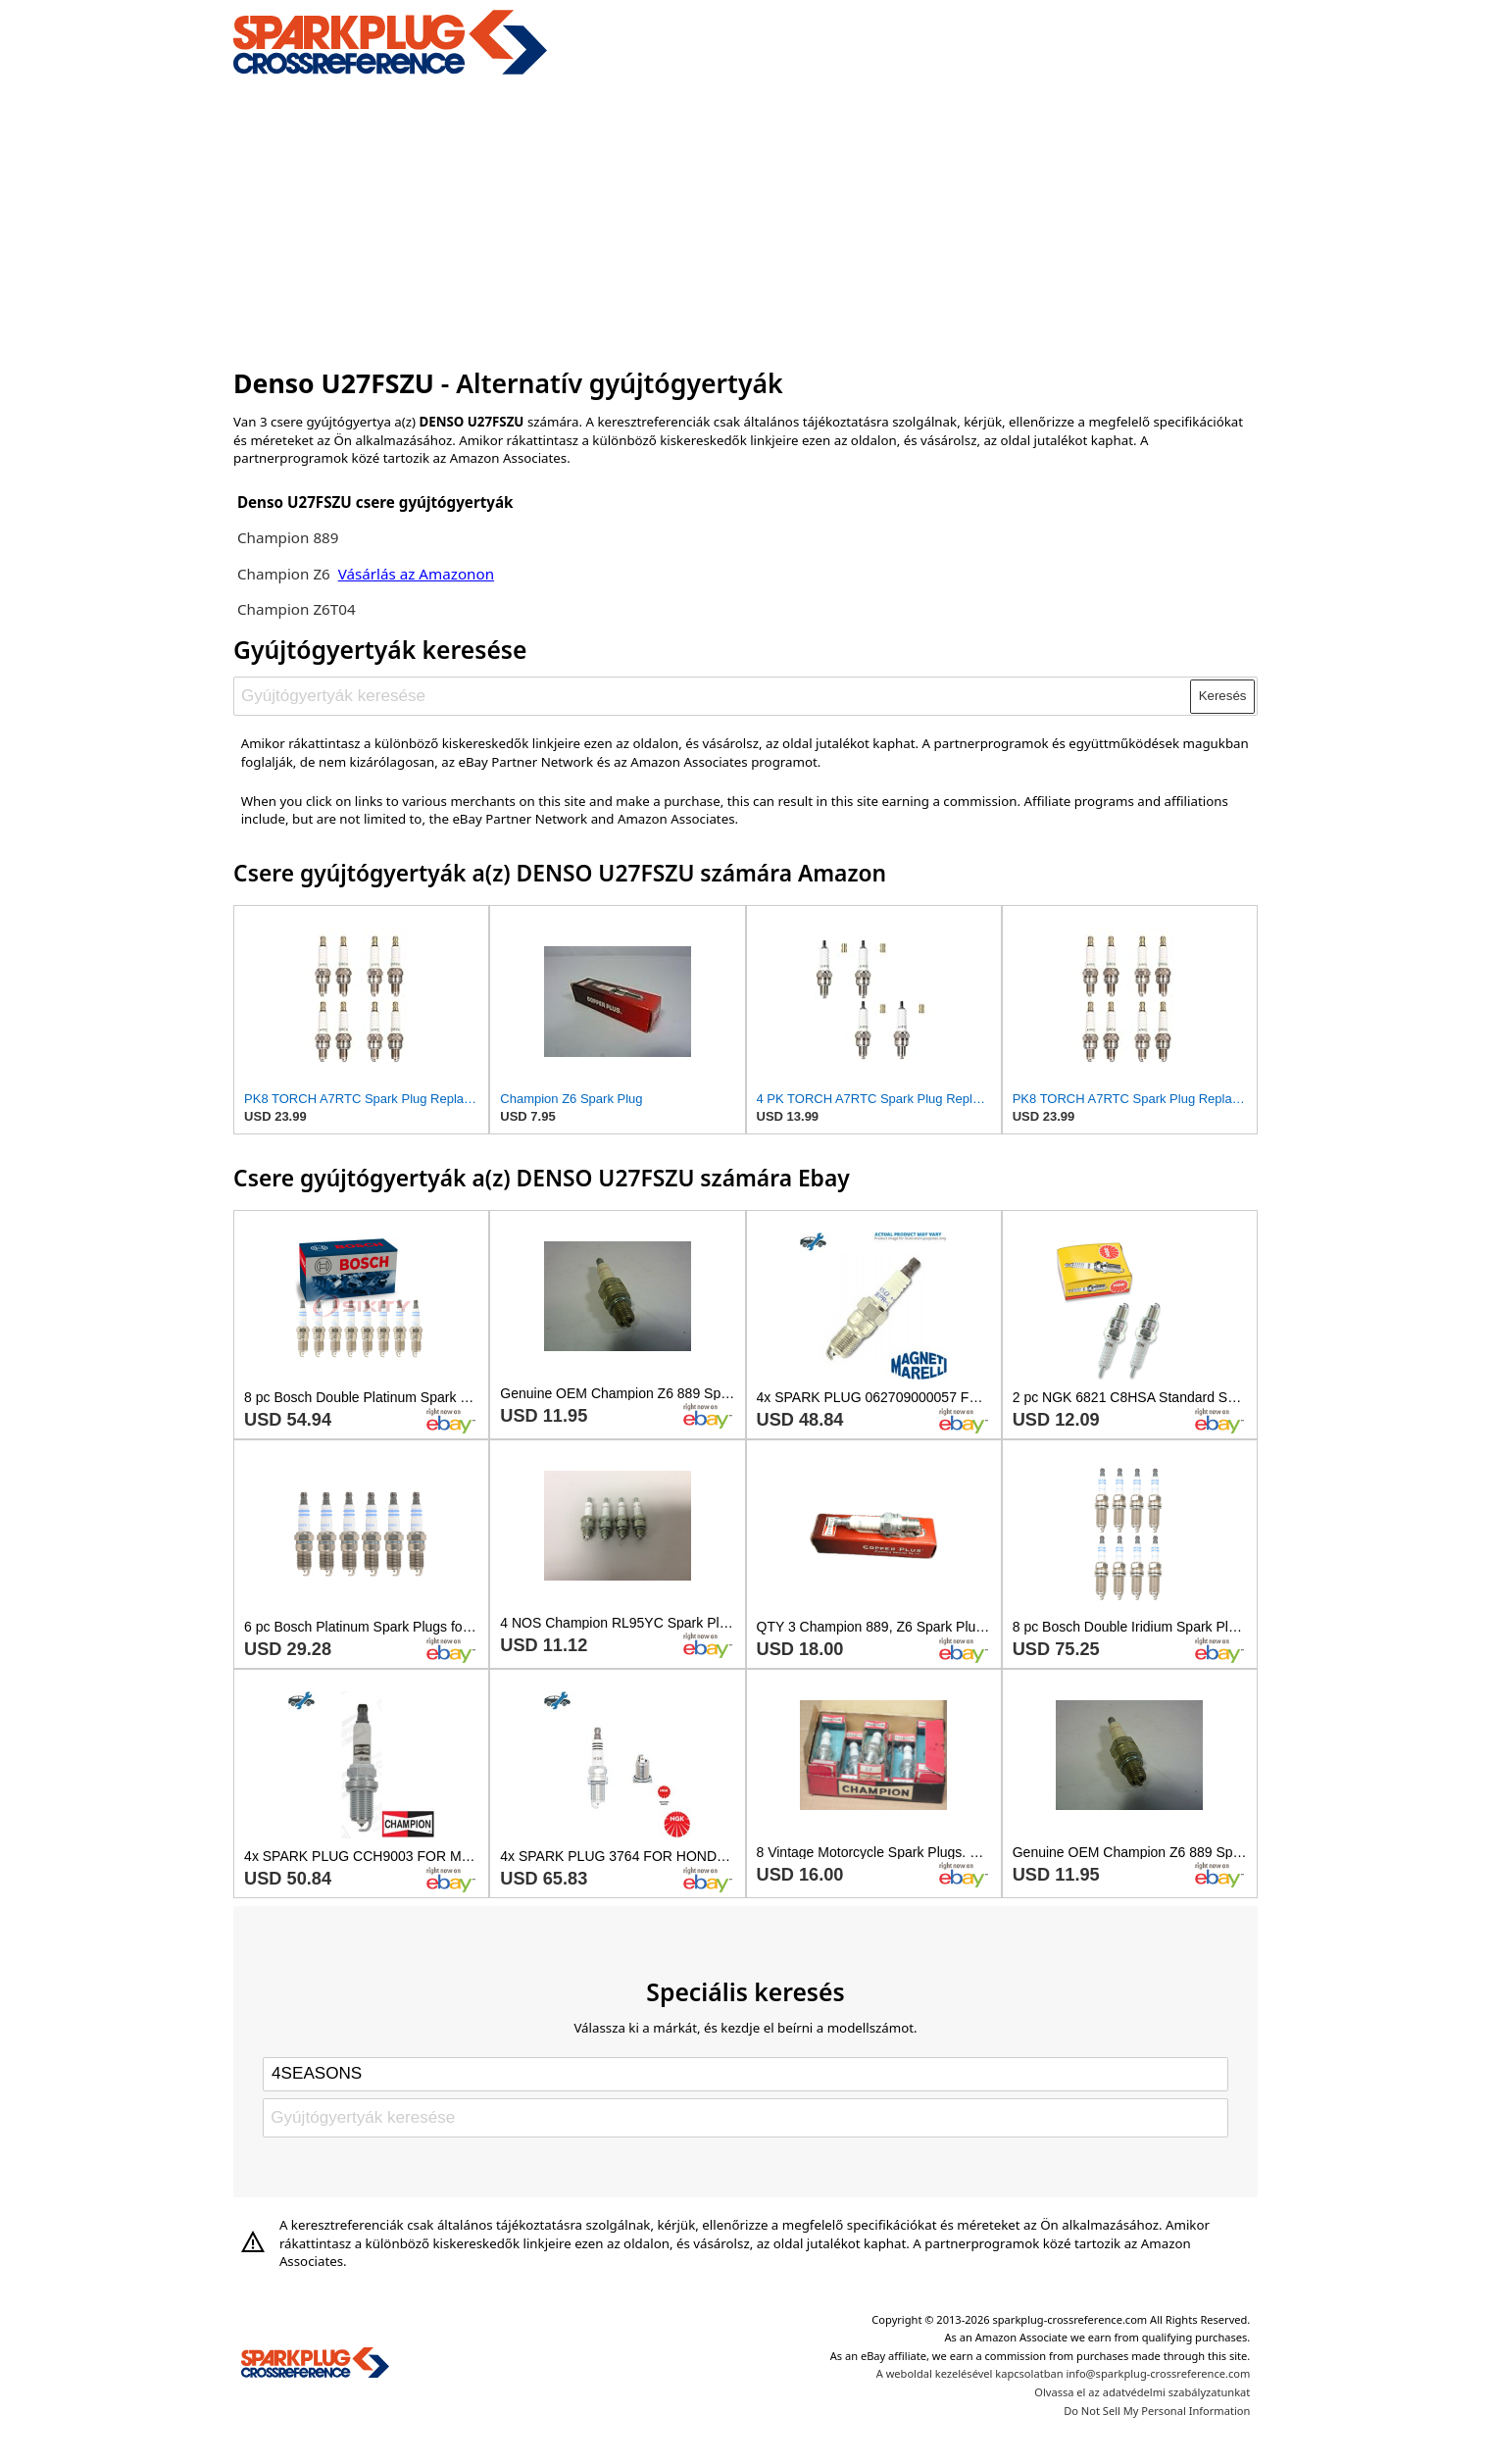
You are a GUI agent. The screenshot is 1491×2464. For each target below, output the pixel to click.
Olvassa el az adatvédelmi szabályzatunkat (1142, 2392)
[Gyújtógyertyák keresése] (713, 696)
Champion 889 (288, 537)
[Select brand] (745, 2073)
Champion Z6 (285, 573)
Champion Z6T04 (296, 609)
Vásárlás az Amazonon (416, 573)
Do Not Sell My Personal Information (1157, 2410)
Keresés (1223, 695)
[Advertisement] (745, 218)
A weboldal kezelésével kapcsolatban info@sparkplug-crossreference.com (1063, 2373)
